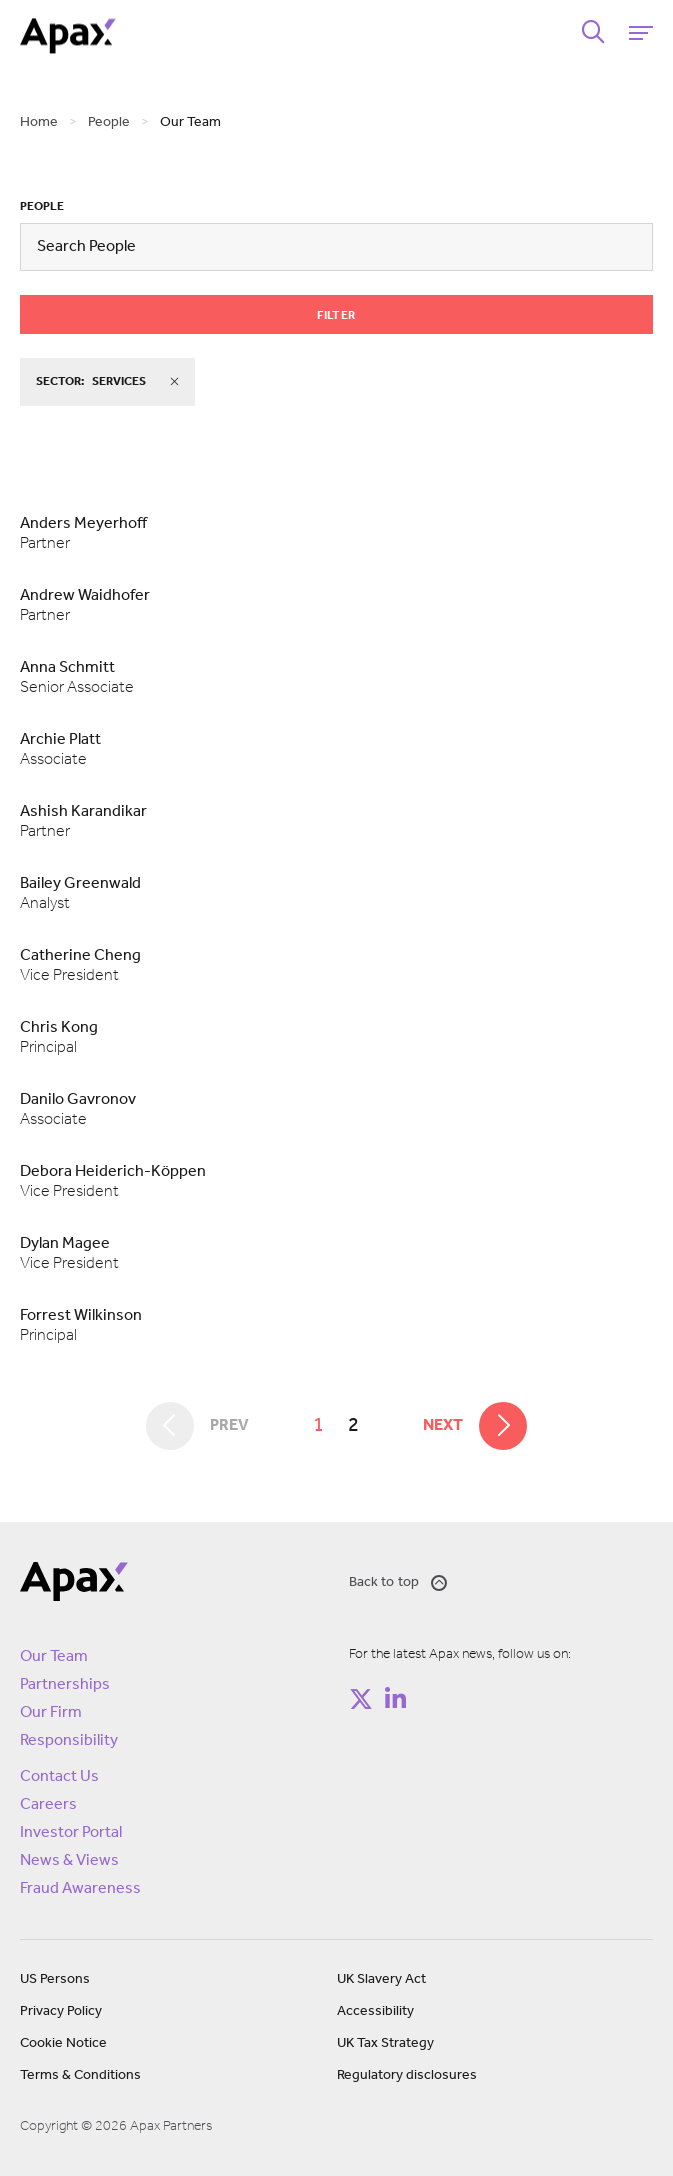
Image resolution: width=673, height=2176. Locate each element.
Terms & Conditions (80, 2075)
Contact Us (59, 1777)
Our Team (54, 1657)
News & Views (69, 1861)
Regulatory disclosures (407, 2075)
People (42, 207)
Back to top (398, 1583)
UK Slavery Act (381, 1979)
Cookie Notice (63, 2043)
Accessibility (375, 2011)
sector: (107, 382)
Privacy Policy (61, 2011)
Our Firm (51, 1713)
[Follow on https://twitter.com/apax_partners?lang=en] (361, 1699)
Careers (48, 1805)
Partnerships (65, 1685)
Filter (336, 316)
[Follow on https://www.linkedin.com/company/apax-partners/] (396, 1699)
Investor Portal (71, 1833)
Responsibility (69, 1741)
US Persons (55, 1979)
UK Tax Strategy (385, 2043)
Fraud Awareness (80, 1889)
